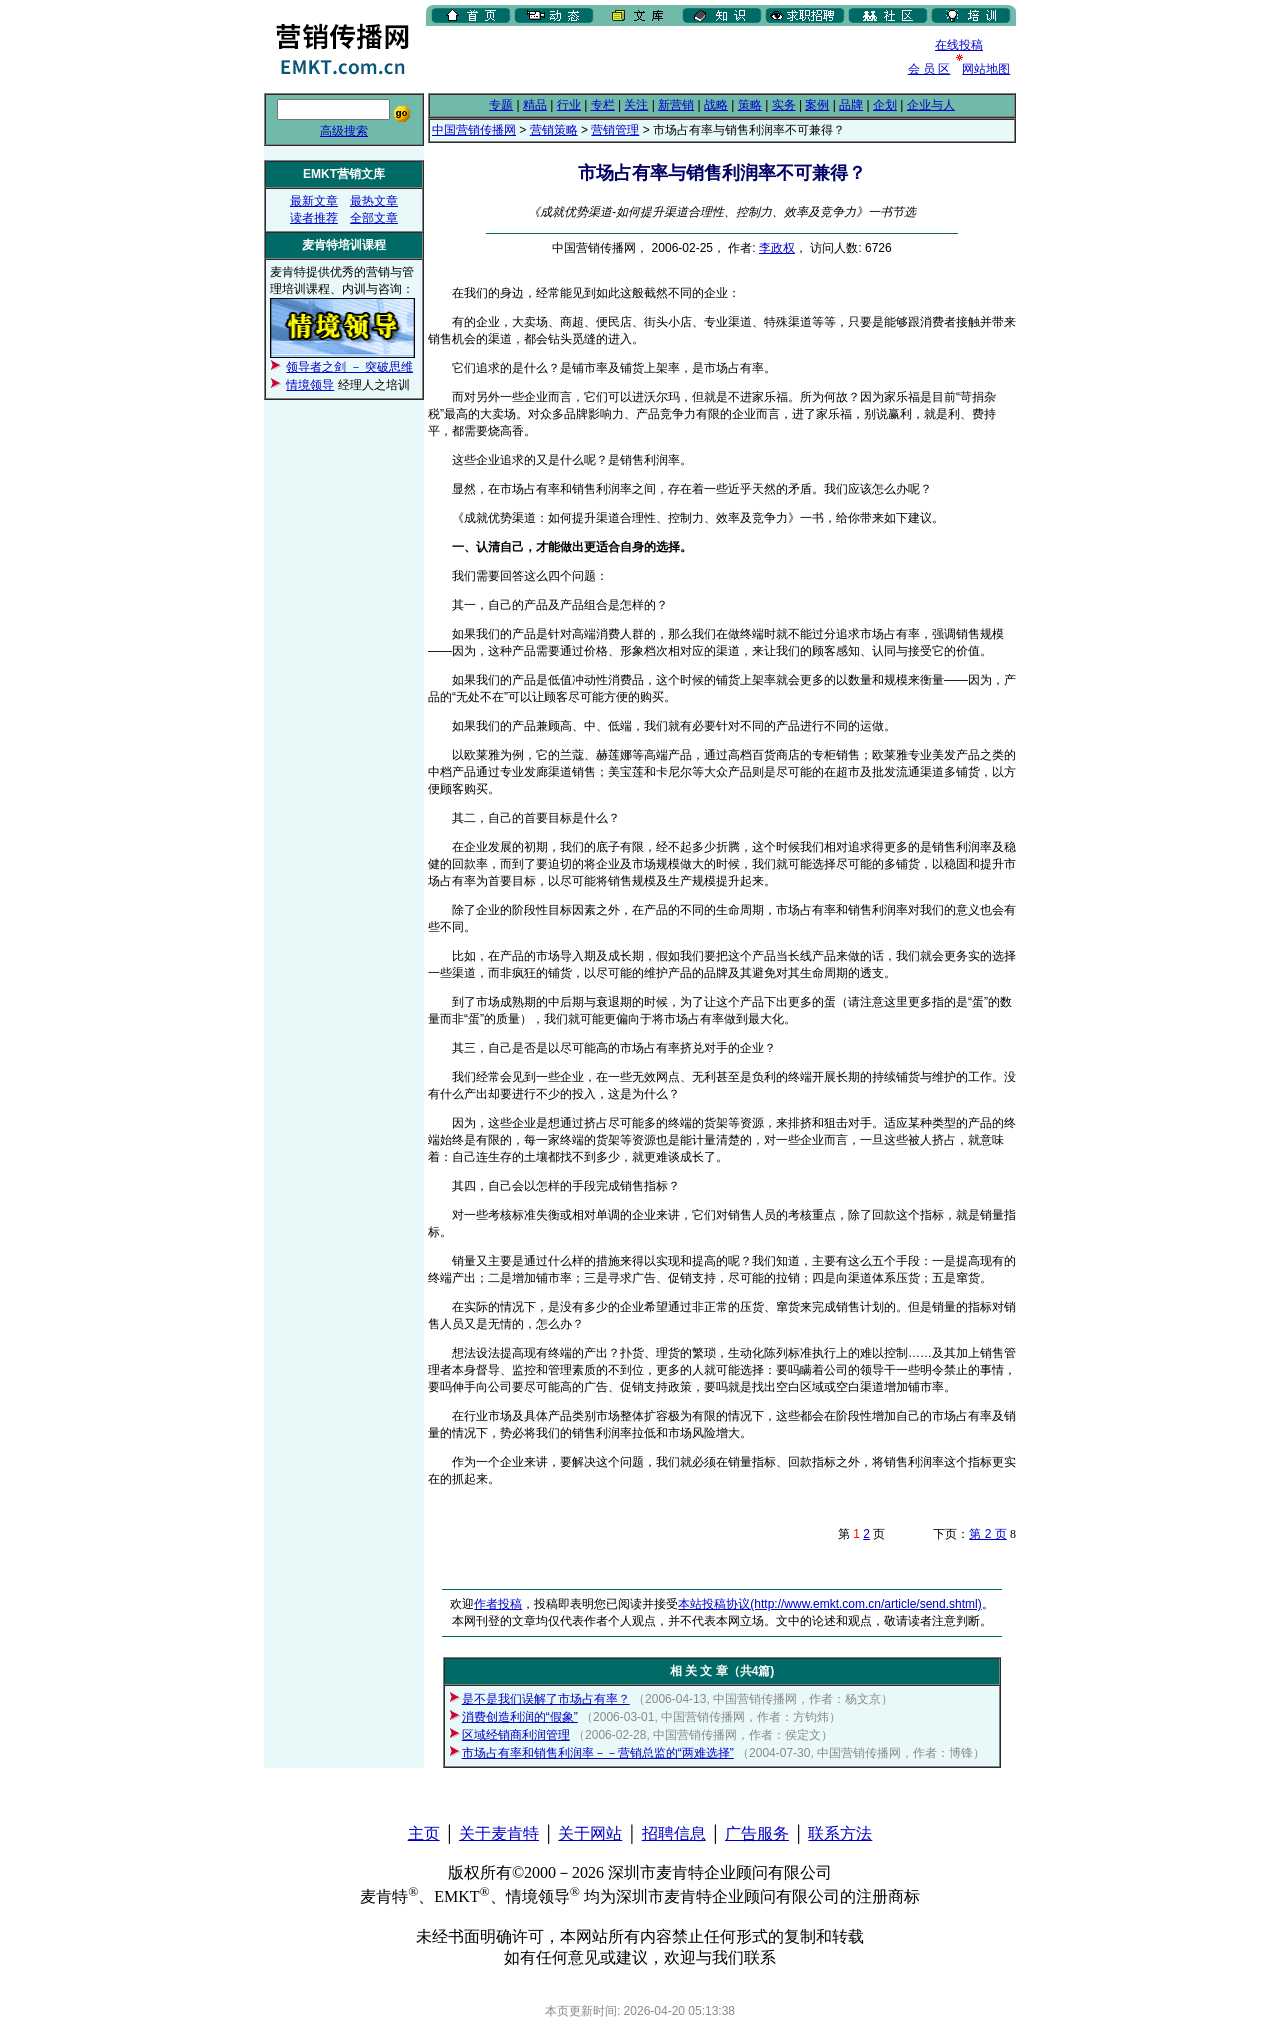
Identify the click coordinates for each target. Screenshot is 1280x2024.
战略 (716, 105)
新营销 (676, 105)
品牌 (851, 105)
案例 (817, 105)
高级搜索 (344, 131)
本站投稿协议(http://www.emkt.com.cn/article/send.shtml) (829, 1604)
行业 (569, 105)
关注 (636, 105)
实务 (784, 105)
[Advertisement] (660, 59)
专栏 (603, 105)
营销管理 (615, 130)
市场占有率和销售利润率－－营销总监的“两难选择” (598, 1753)
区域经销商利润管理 (516, 1735)
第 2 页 (987, 1534)
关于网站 (590, 1833)
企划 (885, 105)
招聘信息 (674, 1833)
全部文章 (374, 218)
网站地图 (986, 69)
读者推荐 (314, 218)
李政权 (777, 248)
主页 (424, 1833)
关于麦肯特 (499, 1833)
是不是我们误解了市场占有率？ (546, 1699)
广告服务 (757, 1833)
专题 (501, 105)
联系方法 (840, 1833)
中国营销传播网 (474, 130)
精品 (535, 105)
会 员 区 (929, 69)
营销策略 (554, 130)
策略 (750, 105)
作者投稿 (498, 1604)
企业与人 (931, 105)
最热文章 (374, 201)
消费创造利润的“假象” (520, 1717)
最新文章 (314, 201)
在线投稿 (959, 45)
